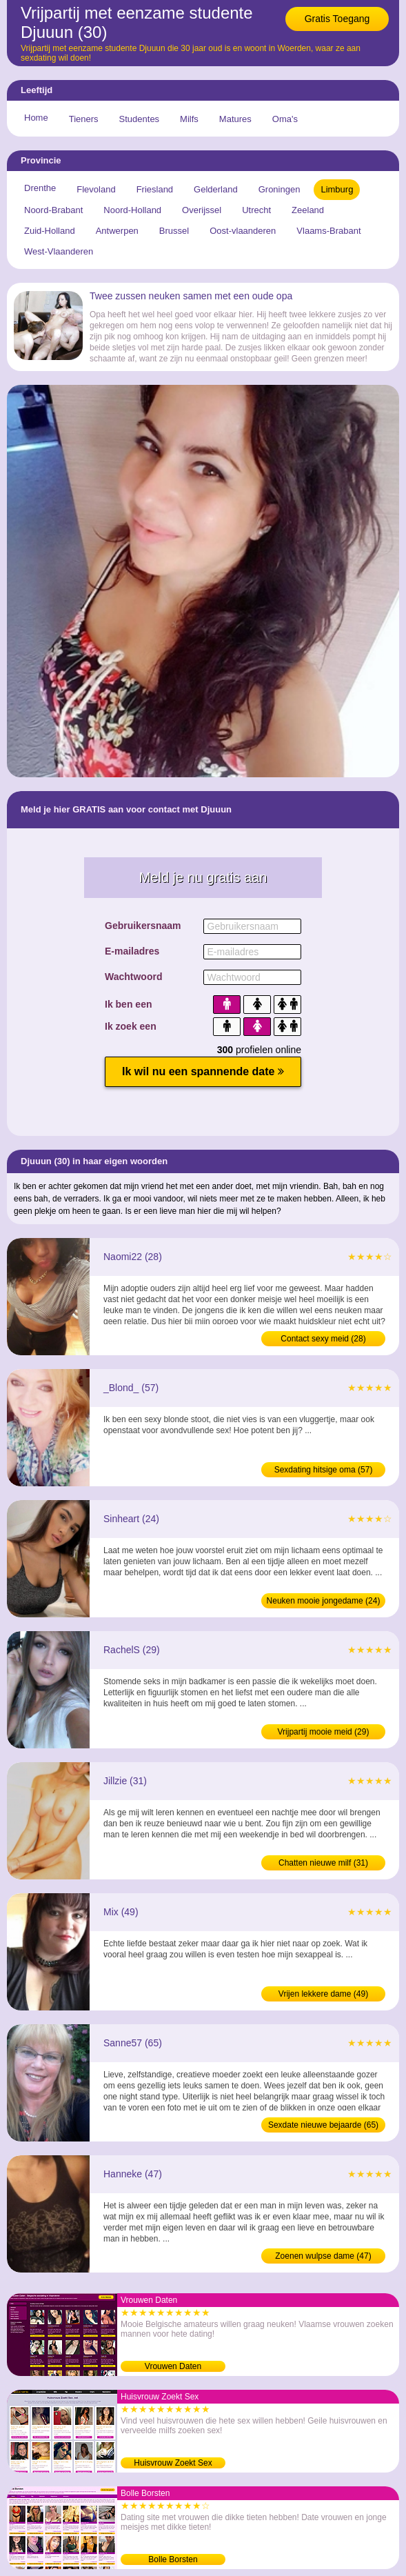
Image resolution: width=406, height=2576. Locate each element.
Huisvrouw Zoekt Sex (173, 2463)
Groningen (279, 189)
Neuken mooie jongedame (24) (323, 1601)
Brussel (174, 231)
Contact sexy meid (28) (323, 1339)
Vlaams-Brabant (328, 231)
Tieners (84, 119)
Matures (235, 119)
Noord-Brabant (53, 210)
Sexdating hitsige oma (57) (323, 1470)
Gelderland (216, 189)
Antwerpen (117, 231)
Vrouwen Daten (173, 2366)
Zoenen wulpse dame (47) (323, 2256)
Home (36, 117)
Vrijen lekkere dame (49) (323, 1994)
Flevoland (96, 189)
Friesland (154, 189)
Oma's (285, 119)
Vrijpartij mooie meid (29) (323, 1732)
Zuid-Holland (49, 231)
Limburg (337, 189)
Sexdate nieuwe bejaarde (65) (323, 2125)
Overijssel (201, 210)
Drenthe (40, 188)
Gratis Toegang (337, 18)
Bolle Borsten (172, 2559)
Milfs (189, 119)
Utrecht (256, 210)
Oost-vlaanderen (243, 231)
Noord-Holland (132, 210)
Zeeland (308, 210)
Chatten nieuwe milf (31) (323, 1863)
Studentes (139, 119)
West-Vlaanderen (58, 251)
